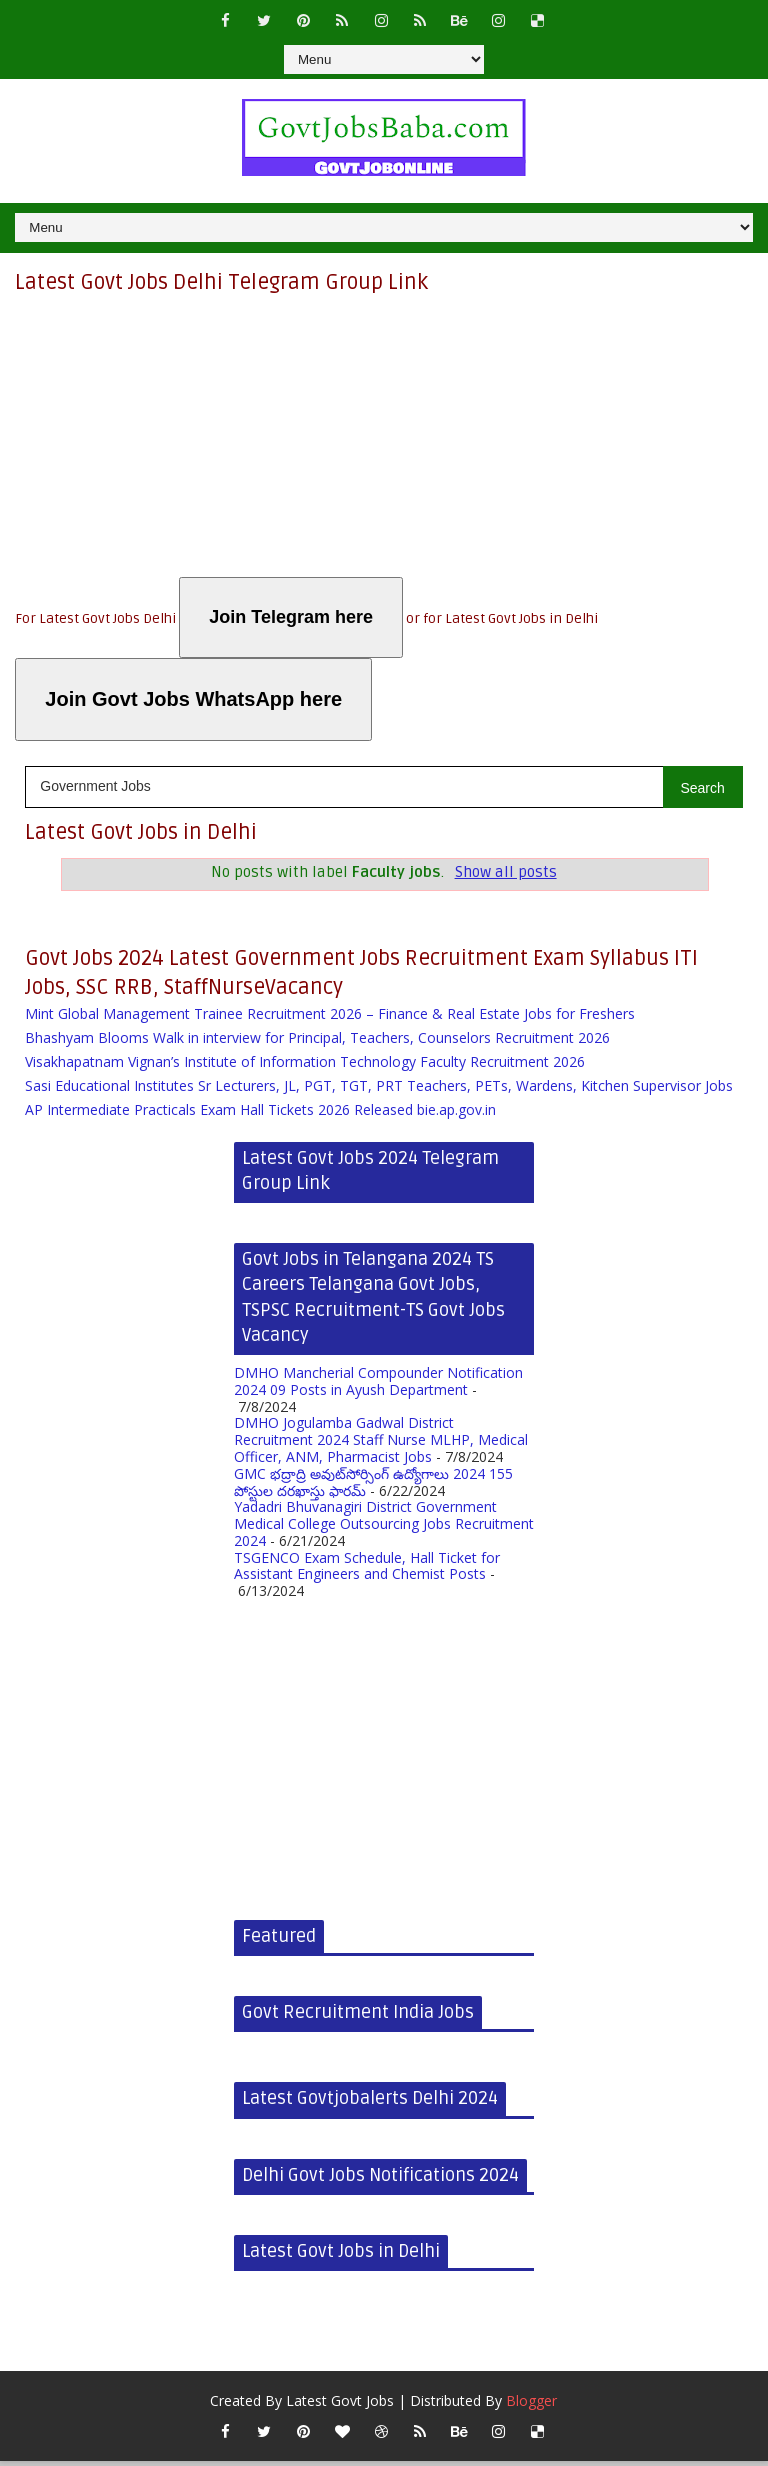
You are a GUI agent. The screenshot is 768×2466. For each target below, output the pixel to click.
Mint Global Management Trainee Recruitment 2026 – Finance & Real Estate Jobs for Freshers (330, 1018)
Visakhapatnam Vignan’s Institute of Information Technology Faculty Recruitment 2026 (305, 1065)
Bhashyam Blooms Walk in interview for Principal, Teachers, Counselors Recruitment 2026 (317, 1042)
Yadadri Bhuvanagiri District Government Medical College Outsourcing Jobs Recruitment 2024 (384, 1528)
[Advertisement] (383, 437)
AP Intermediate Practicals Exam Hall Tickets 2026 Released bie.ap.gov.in (260, 1113)
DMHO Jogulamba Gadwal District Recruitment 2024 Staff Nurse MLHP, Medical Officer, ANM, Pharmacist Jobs (381, 1444)
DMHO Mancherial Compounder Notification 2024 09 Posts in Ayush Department (378, 1385)
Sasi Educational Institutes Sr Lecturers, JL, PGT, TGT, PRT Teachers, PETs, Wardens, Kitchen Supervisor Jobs (379, 1089)
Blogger (531, 2405)
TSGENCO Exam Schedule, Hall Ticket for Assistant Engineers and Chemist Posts (367, 1570)
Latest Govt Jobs (340, 2405)
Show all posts (506, 872)
